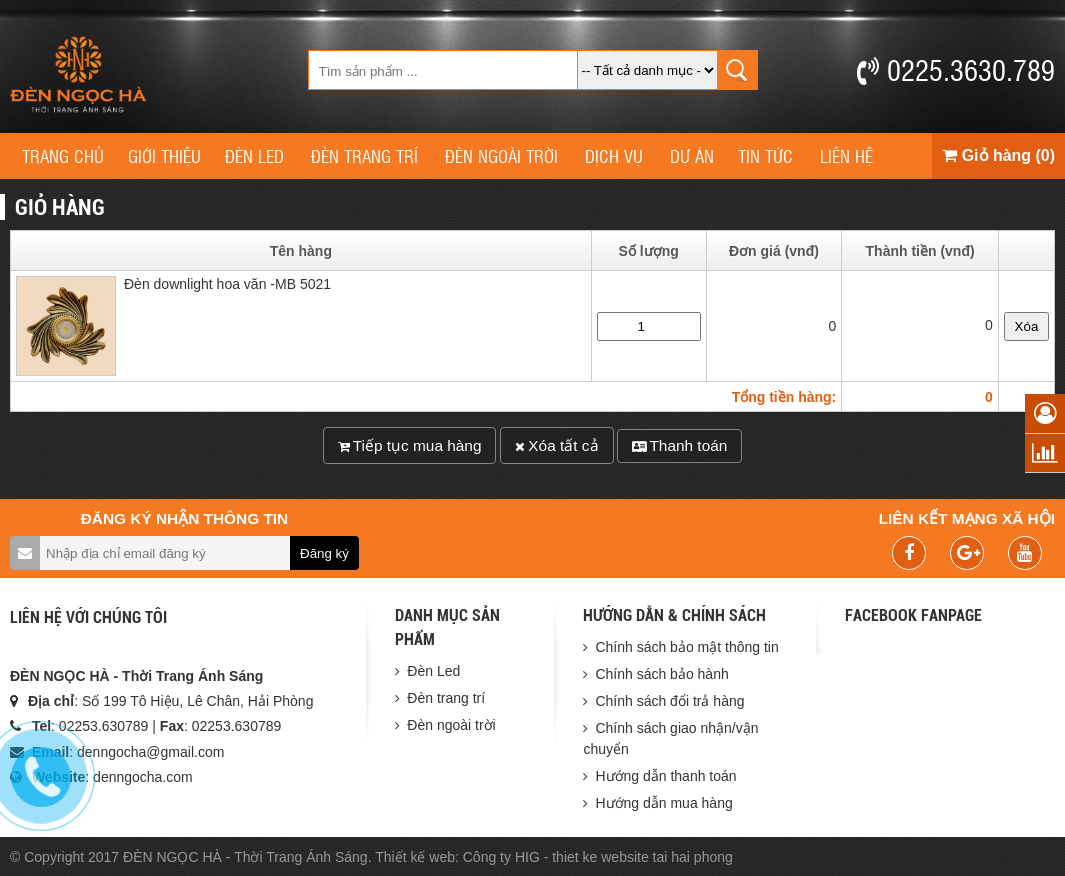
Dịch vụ (614, 155)
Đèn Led (254, 155)
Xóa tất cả (556, 445)
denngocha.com (143, 777)
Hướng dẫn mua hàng (663, 803)
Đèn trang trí (364, 155)
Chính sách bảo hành (661, 674)
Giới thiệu (164, 155)
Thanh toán (679, 445)
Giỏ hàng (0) (998, 155)
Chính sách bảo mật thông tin (686, 647)
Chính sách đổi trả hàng (669, 701)
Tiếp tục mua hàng (410, 445)
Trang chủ (63, 155)
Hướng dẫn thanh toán (665, 776)
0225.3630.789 (956, 69)
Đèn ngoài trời (501, 155)
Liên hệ (846, 155)
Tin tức (765, 155)
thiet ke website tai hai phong (642, 857)
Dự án (692, 155)
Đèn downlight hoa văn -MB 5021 (227, 288)
